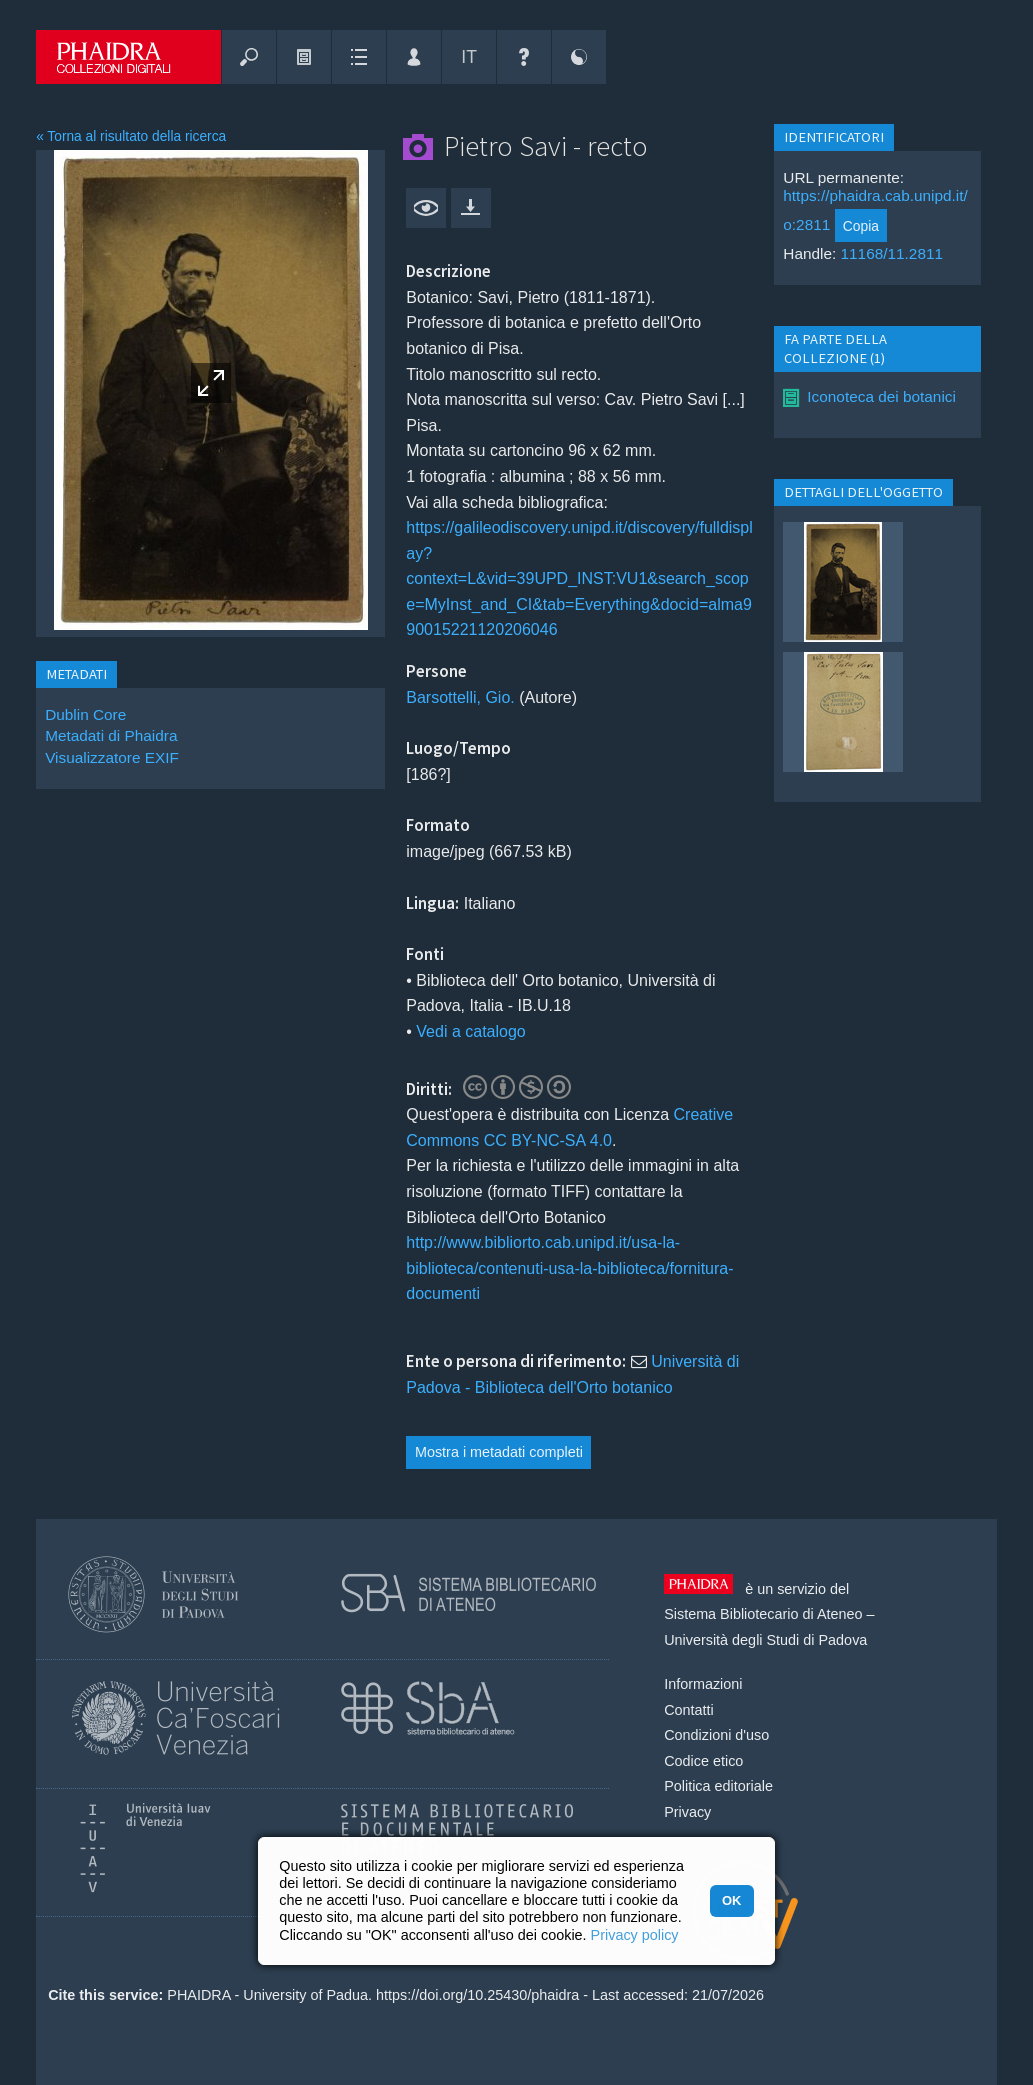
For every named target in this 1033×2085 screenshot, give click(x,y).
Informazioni (703, 1684)
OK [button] (731, 1900)
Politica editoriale (718, 1786)
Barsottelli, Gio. (460, 697)
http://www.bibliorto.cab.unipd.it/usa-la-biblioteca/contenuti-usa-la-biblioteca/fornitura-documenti (569, 1268)
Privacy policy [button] (635, 1935)
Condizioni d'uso (716, 1735)
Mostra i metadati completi (499, 1452)
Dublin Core (85, 714)
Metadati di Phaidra (111, 735)
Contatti (689, 1710)
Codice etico (703, 1761)
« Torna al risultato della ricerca (131, 136)
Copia (861, 226)
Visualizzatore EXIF (112, 757)
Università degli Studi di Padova (765, 1640)
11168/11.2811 (892, 253)
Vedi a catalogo (470, 1031)
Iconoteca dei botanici (881, 396)
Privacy (687, 1812)
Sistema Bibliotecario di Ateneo (763, 1614)
